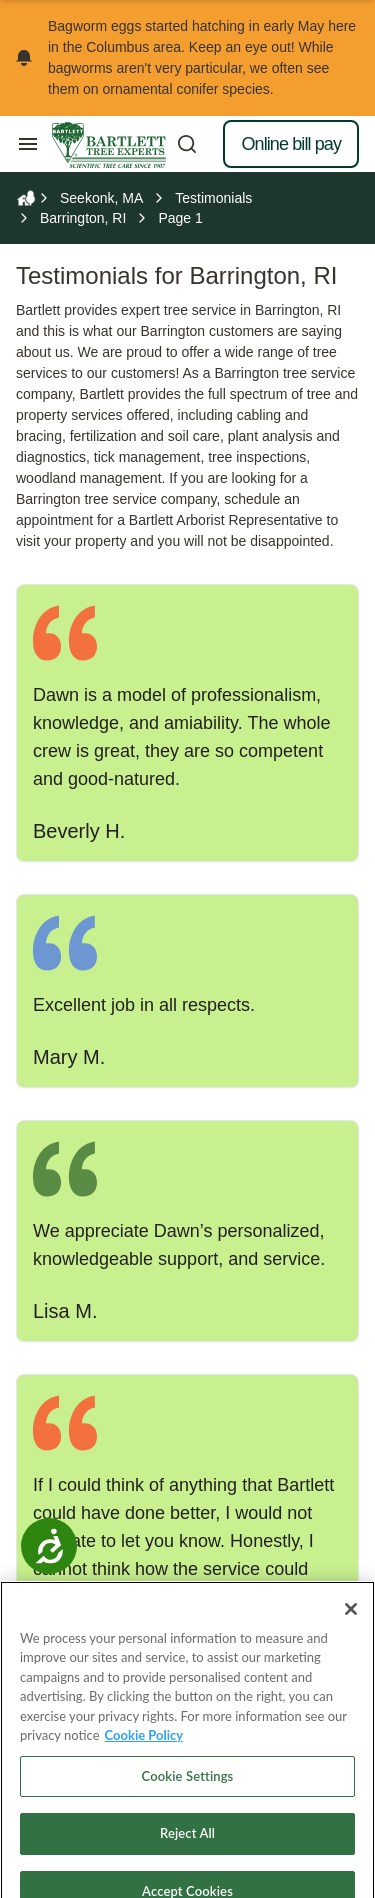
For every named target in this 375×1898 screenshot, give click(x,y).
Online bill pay (291, 144)
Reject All (187, 1858)
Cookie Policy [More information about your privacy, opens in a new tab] (144, 1760)
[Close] (351, 1633)
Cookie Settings (188, 1800)
